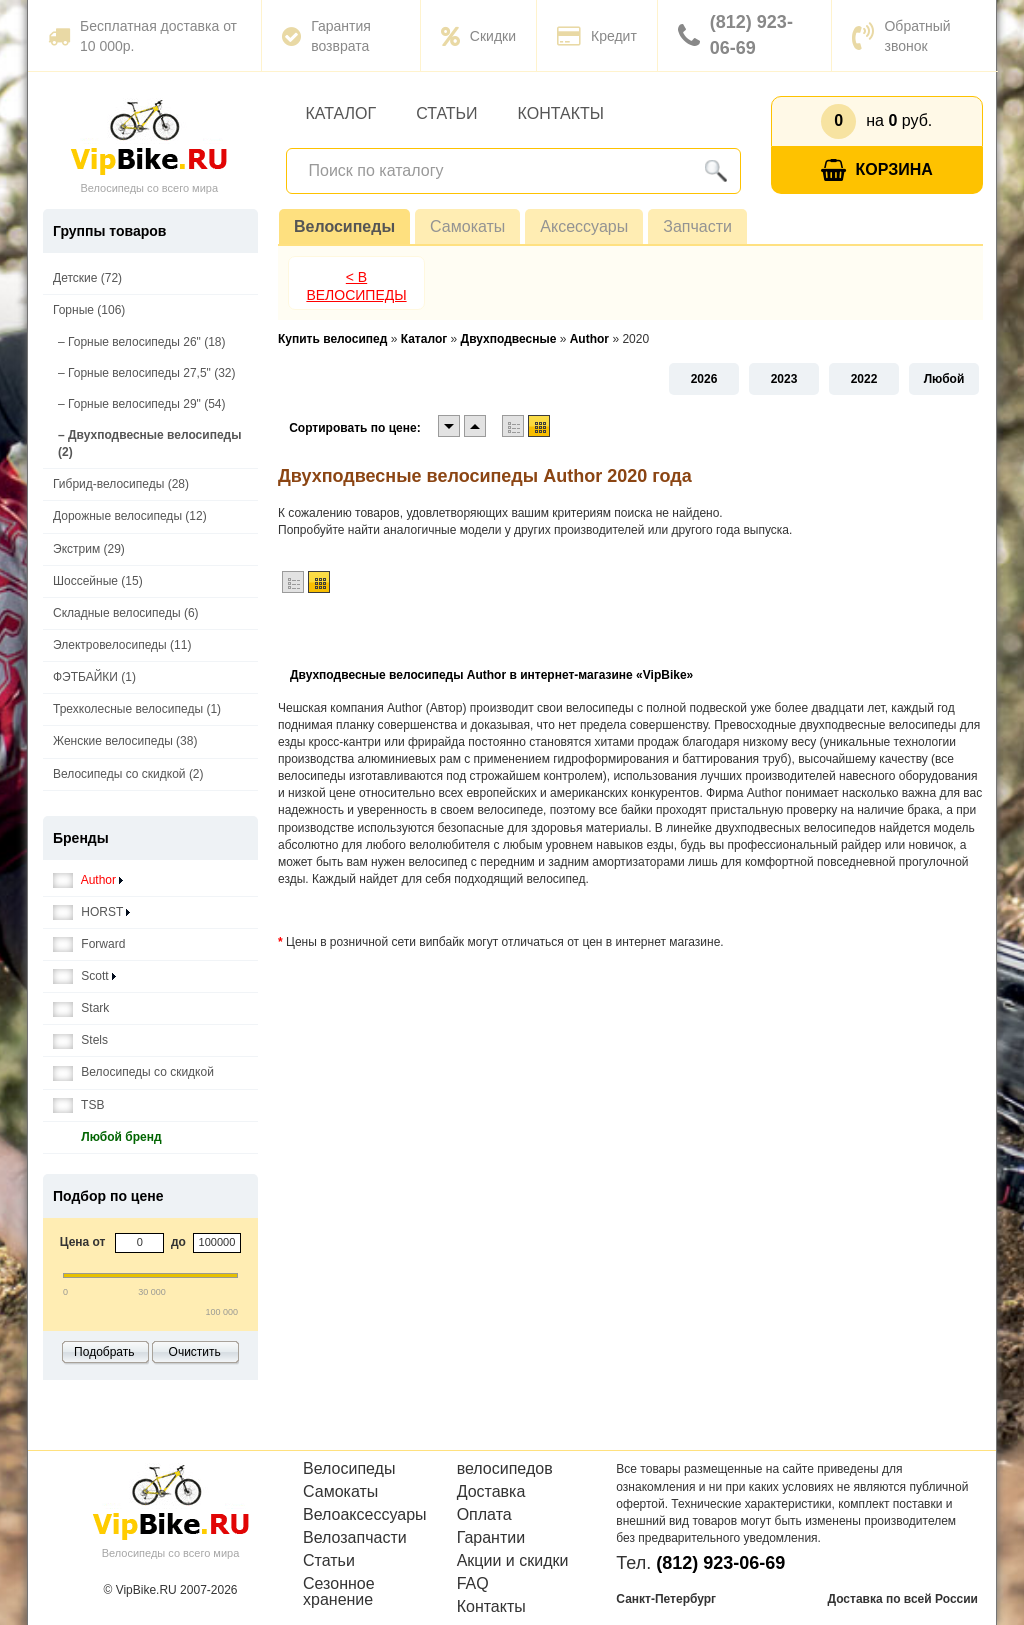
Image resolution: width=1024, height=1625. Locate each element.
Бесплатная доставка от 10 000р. (142, 36)
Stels (80, 1040)
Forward (89, 944)
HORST (91, 912)
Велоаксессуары (365, 1515)
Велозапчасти (355, 1538)
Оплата (484, 1515)
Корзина (877, 170)
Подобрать (104, 1352)
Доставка (491, 1492)
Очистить (195, 1352)
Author (88, 880)
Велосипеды (344, 226)
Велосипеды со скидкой (133, 1072)
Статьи (446, 113)
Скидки (478, 36)
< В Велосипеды (356, 286)
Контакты (561, 113)
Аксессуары (584, 226)
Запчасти (697, 226)
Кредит (597, 36)
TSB (78, 1105)
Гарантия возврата (326, 36)
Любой (944, 379)
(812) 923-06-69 (735, 35)
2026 (704, 379)
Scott (84, 976)
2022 (864, 379)
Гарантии (491, 1538)
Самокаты (467, 226)
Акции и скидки (513, 1561)
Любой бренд (107, 1137)
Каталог (341, 113)
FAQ (473, 1584)
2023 (784, 379)
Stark (81, 1008)
